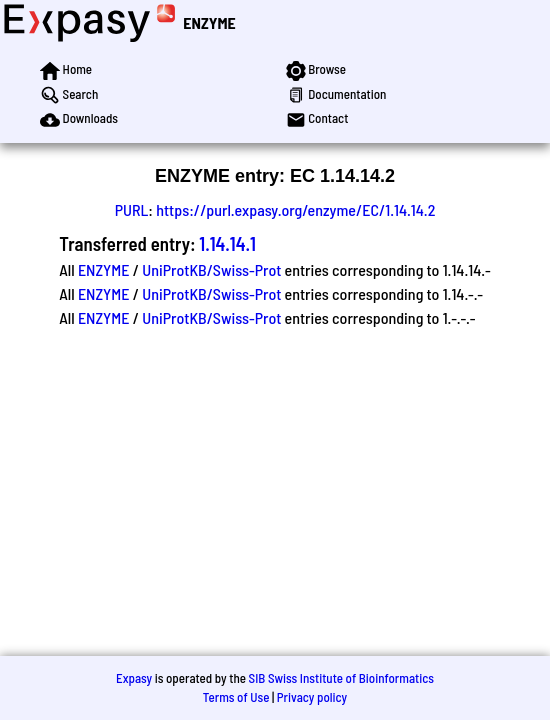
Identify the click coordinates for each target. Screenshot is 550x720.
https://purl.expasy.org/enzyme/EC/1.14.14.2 (295, 209)
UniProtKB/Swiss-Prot (211, 269)
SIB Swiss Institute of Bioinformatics (341, 678)
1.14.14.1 (227, 243)
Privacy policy (312, 697)
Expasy (134, 678)
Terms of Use (236, 697)
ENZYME (209, 22)
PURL (132, 209)
